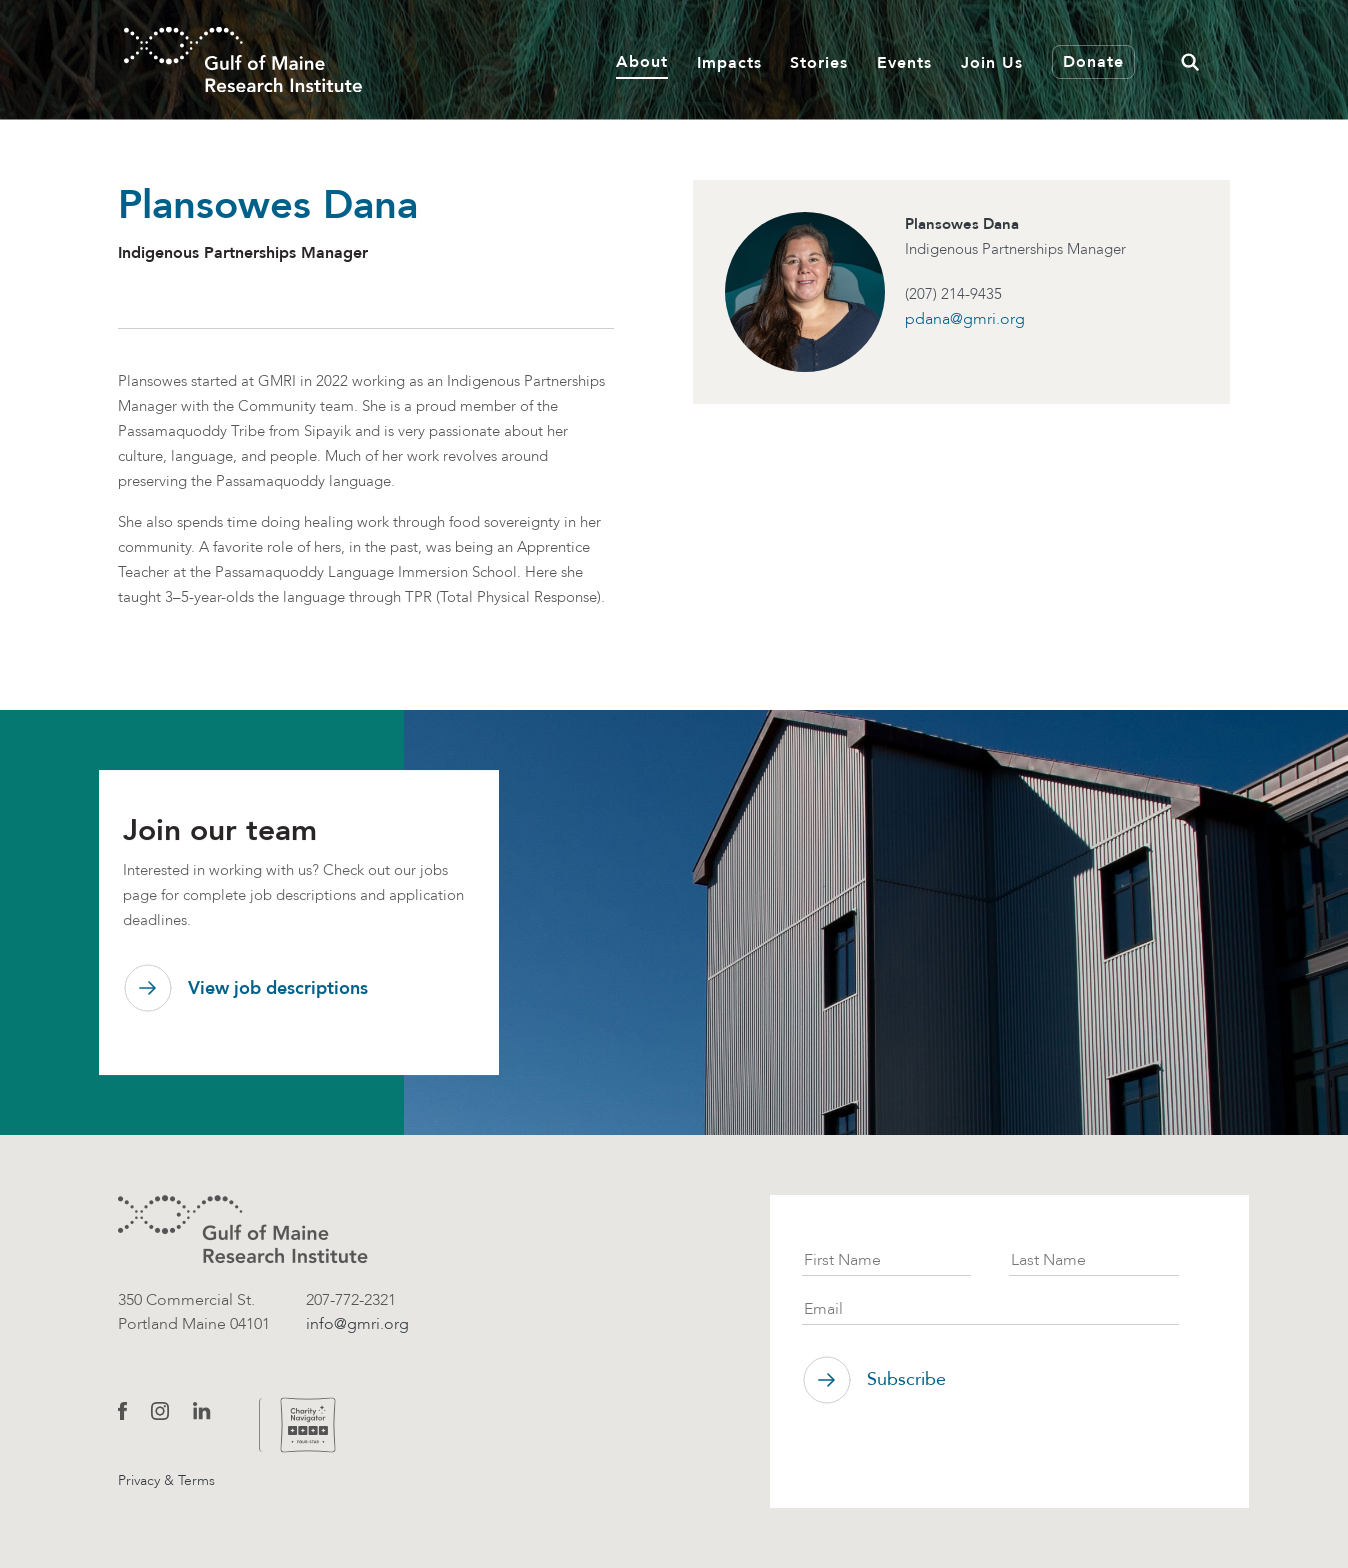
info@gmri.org (357, 1323)
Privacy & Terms (166, 1480)
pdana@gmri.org (965, 318)
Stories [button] (819, 62)
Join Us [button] (992, 62)
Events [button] (904, 62)
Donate (1093, 61)
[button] (1190, 59)
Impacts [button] (729, 62)
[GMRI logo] (243, 1229)
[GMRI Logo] (243, 59)
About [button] (642, 61)
